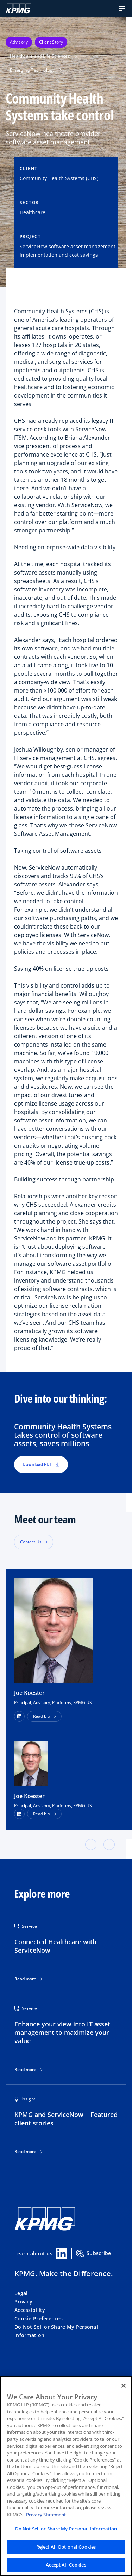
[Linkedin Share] (61, 2253)
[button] (122, 8)
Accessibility (29, 2310)
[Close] (123, 2385)
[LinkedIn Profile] (19, 1814)
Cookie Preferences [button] (38, 2318)
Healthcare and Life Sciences (43, 56)
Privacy (23, 2301)
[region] (66, 2476)
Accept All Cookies (66, 2565)
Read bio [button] (41, 1716)
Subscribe (93, 2253)
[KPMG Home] (18, 8)
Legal (20, 2293)
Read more (25, 1979)
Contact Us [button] (31, 1542)
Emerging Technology (36, 70)
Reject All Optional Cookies (66, 2547)
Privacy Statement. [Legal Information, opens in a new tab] (46, 2514)
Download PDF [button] (41, 1464)
